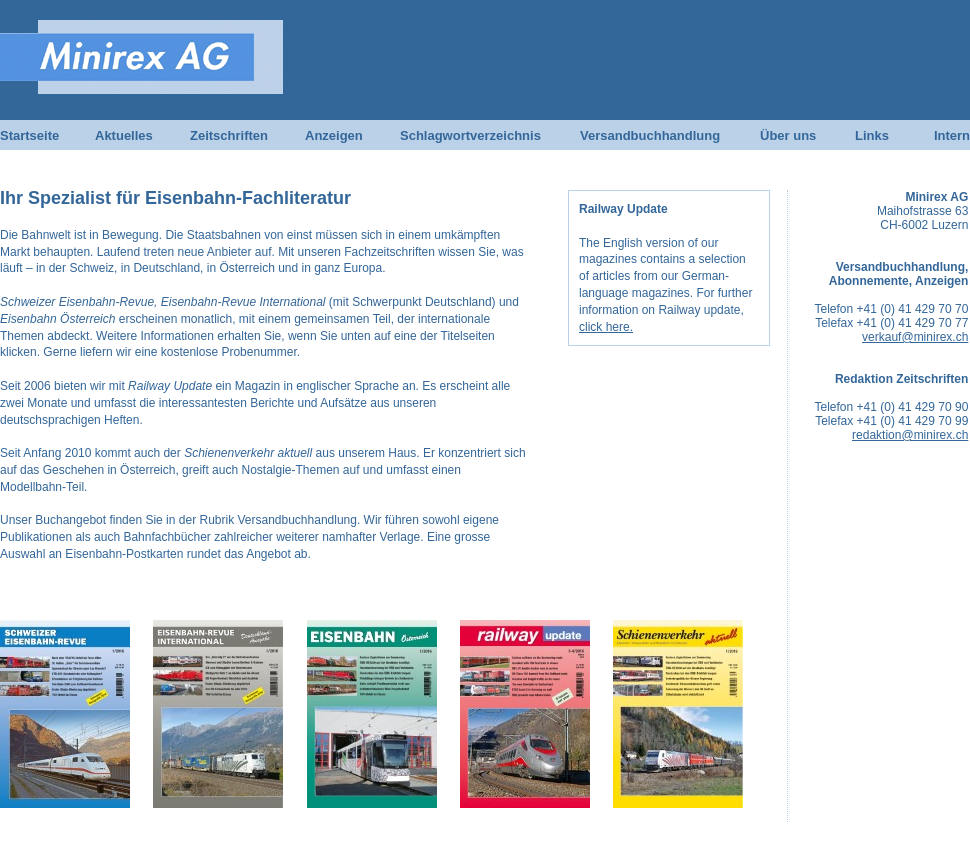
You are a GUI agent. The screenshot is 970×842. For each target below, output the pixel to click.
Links (872, 135)
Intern (952, 135)
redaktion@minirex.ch (910, 435)
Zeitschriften (229, 135)
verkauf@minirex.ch (915, 337)
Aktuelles (124, 135)
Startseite (29, 135)
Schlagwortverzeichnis (470, 135)
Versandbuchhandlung (650, 135)
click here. (606, 327)
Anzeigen (334, 135)
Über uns (788, 135)
